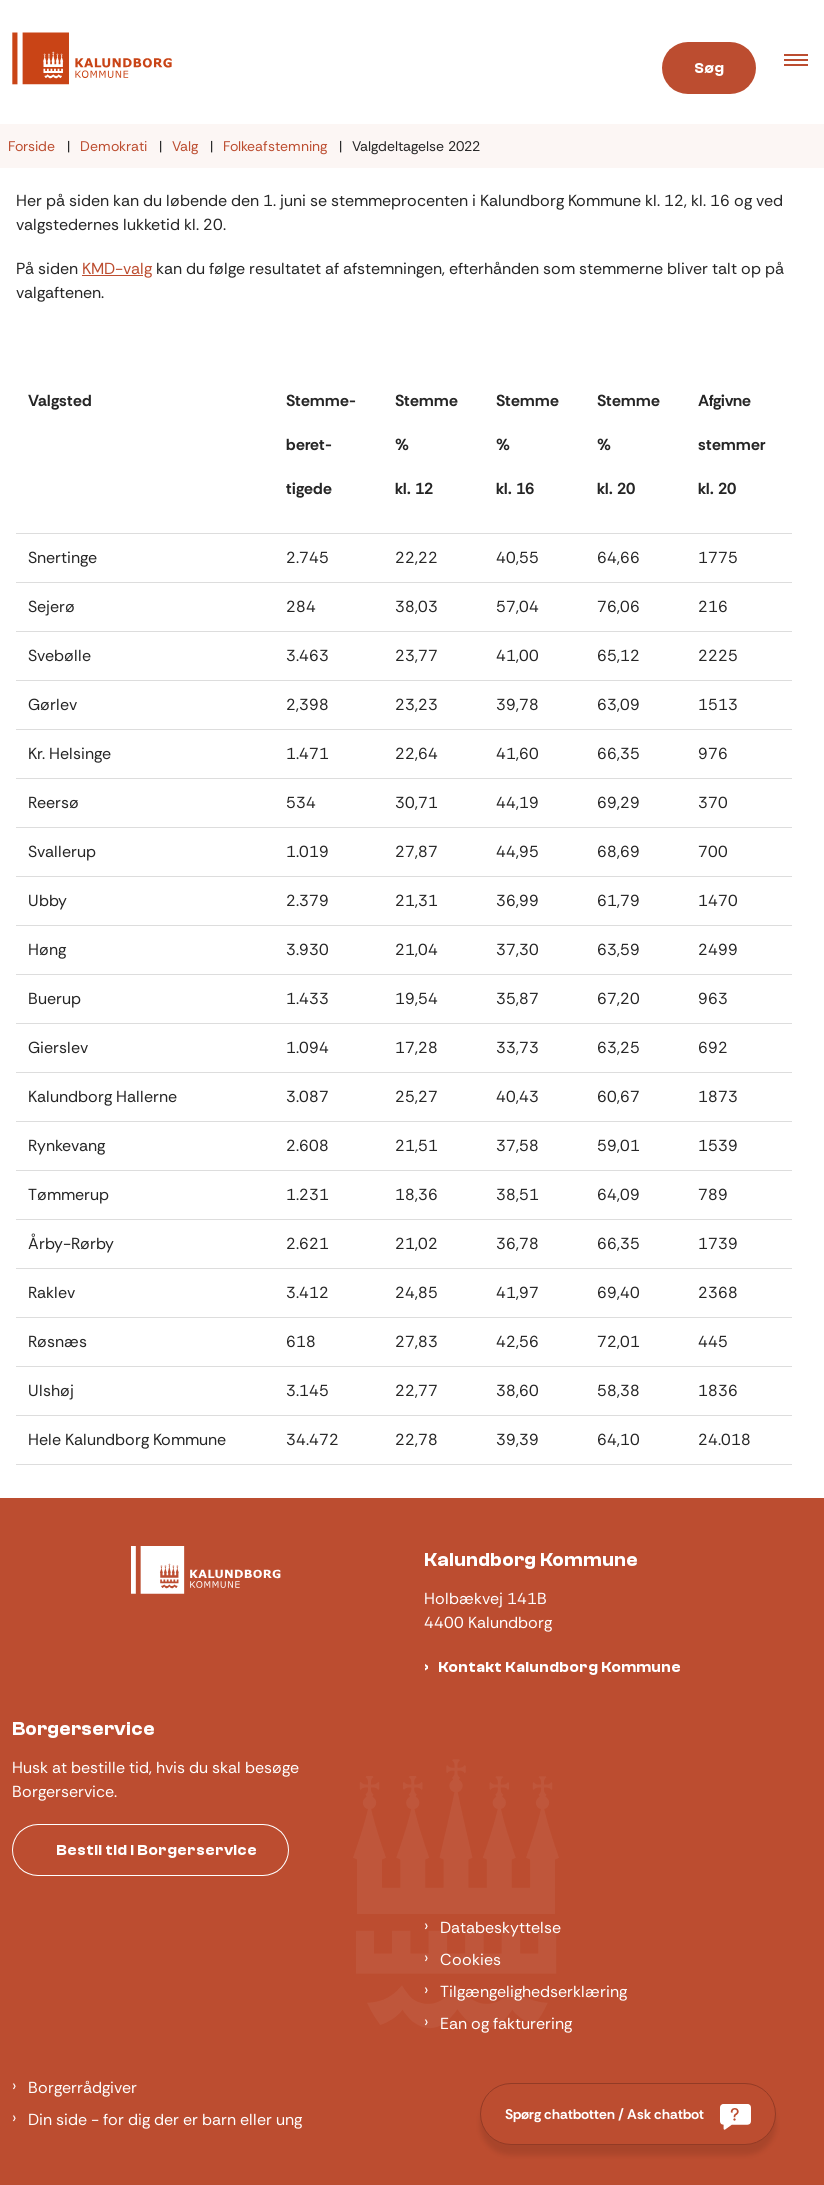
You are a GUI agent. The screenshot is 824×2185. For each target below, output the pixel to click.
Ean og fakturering (506, 2023)
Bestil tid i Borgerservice (156, 1850)
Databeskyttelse (500, 1927)
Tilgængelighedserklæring (533, 1991)
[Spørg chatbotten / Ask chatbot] (628, 2114)
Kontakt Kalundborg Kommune (559, 1667)
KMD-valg (117, 268)
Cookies (470, 1959)
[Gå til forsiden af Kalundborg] (309, 62)
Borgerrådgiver (82, 2087)
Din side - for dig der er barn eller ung (165, 2119)
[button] (804, 62)
